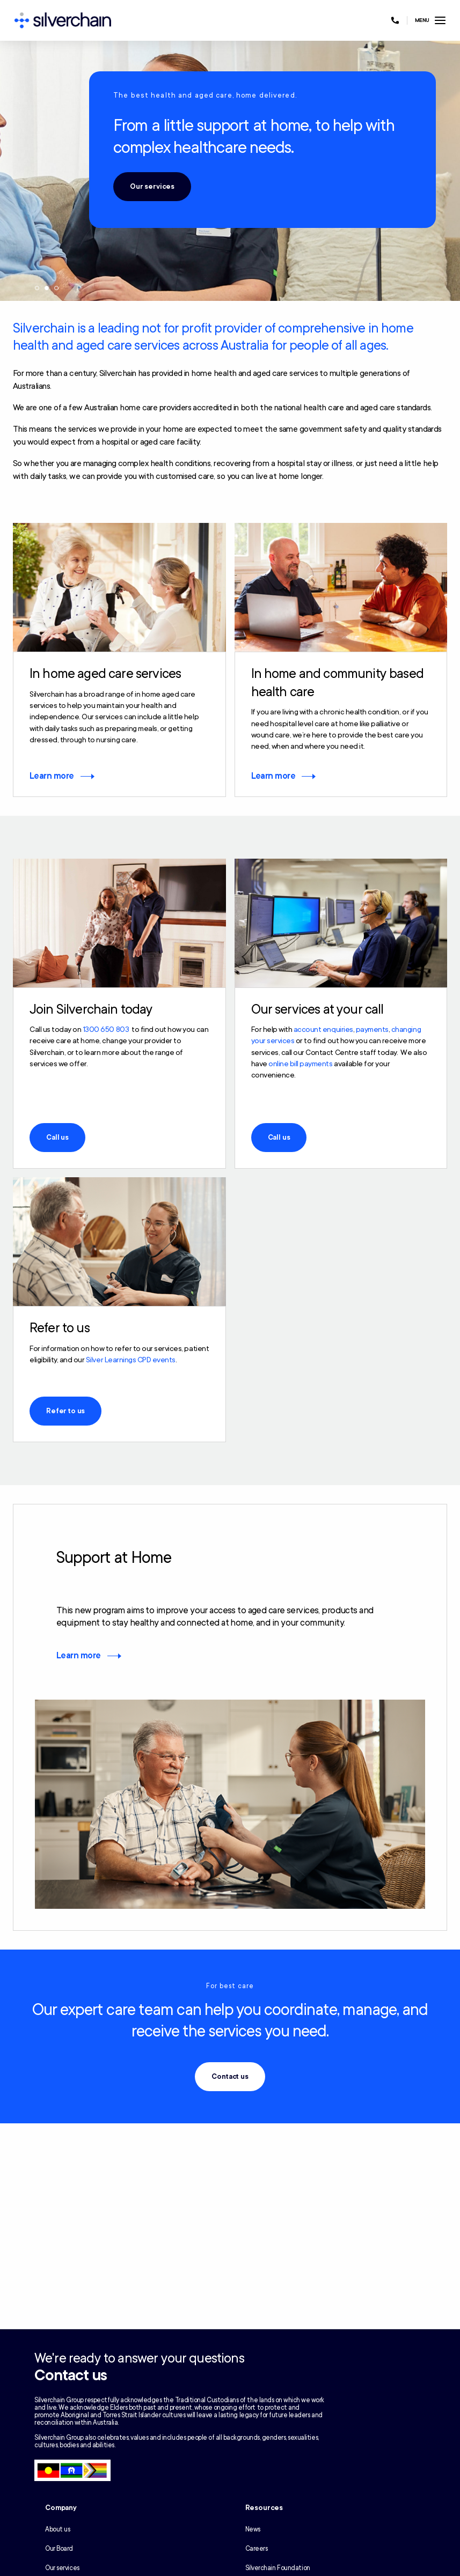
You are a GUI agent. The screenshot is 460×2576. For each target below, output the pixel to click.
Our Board (59, 2548)
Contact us (230, 2077)
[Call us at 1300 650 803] (395, 20)
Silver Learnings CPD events (131, 1360)
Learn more (52, 776)
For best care (230, 1986)
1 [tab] (37, 288)
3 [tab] (56, 288)
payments (372, 1029)
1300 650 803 (106, 1029)
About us (57, 2529)
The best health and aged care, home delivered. (205, 95)
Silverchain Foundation (277, 2568)
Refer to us (65, 1411)
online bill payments (300, 1064)
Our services (152, 186)
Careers (256, 2548)
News (252, 2529)
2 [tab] (47, 288)
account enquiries (323, 1029)
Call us (57, 1137)
